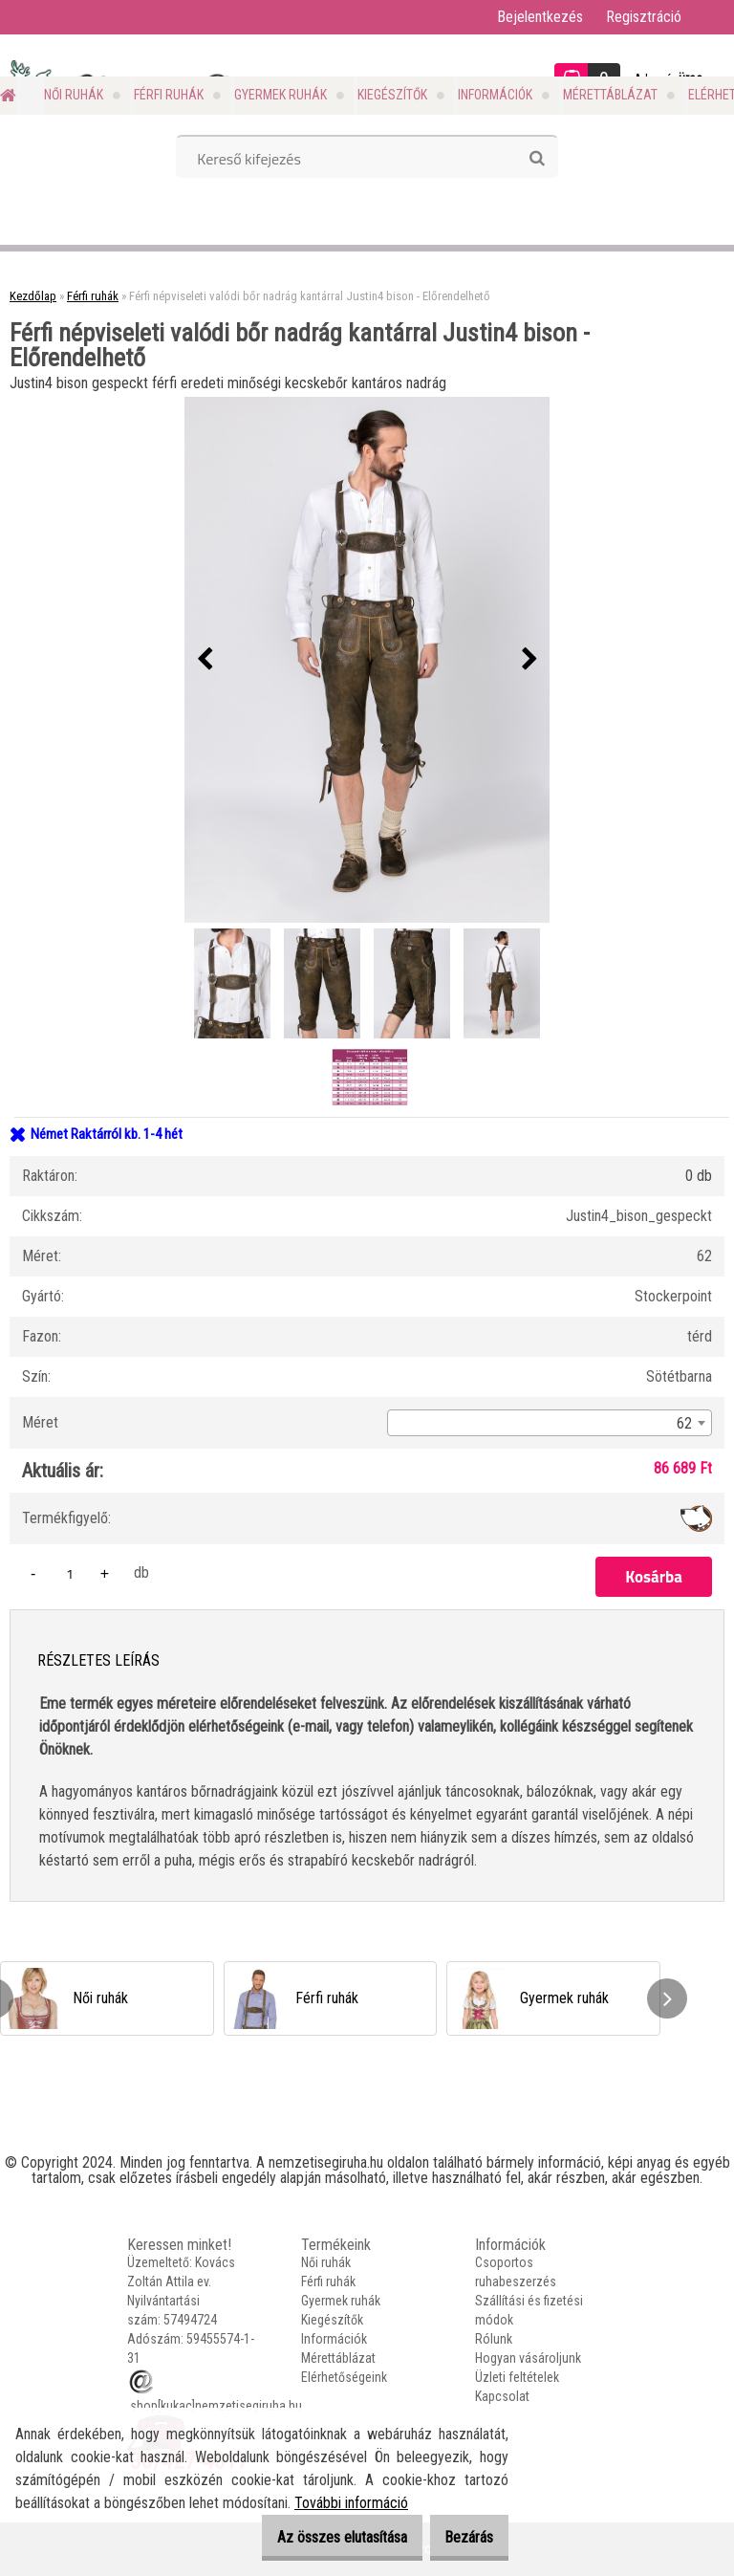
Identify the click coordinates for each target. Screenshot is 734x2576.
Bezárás (460, 2537)
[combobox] (549, 1422)
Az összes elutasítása (315, 2537)
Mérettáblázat (610, 94)
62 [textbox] (684, 1423)
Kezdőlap (33, 296)
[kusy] (70, 1573)
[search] (536, 159)
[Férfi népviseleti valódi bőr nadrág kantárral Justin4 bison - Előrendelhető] (367, 660)
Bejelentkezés (540, 17)
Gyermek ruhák (280, 94)
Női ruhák (73, 94)
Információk (495, 94)
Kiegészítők (392, 94)
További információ (351, 2503)
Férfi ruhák (169, 94)
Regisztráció (643, 17)
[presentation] (204, 660)
